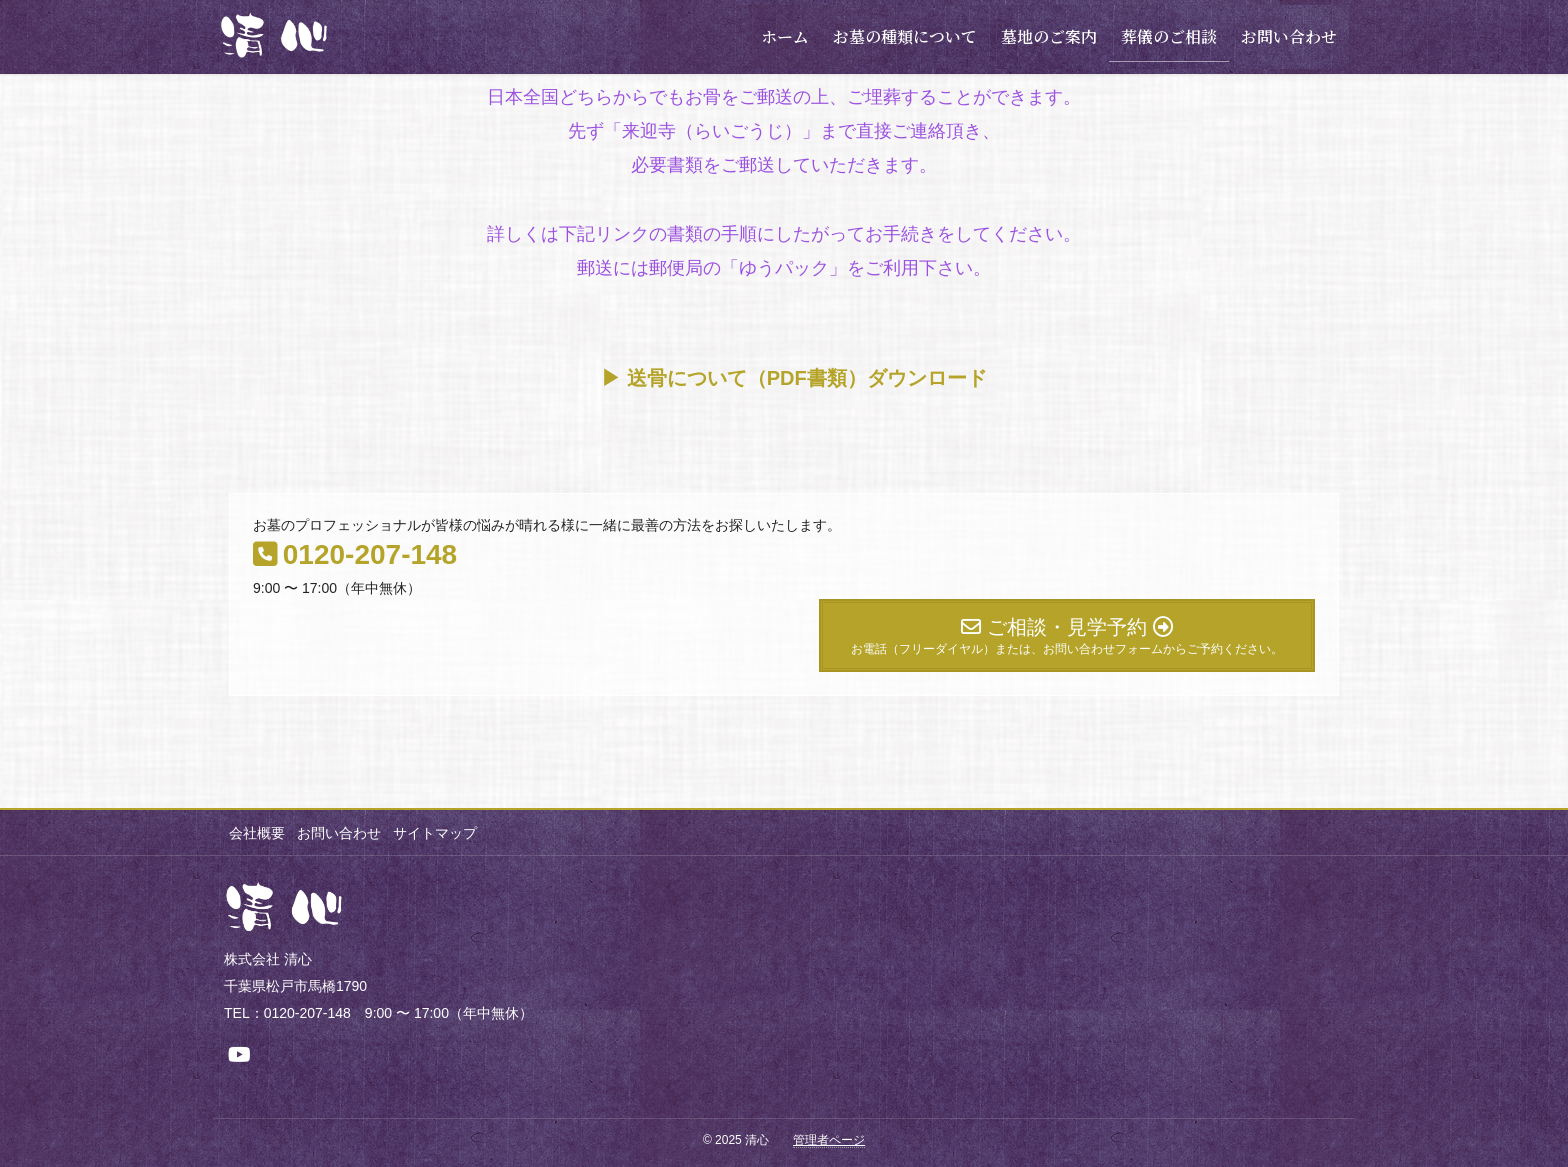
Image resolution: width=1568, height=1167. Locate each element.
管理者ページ (829, 1140)
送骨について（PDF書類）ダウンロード (807, 378)
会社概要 (257, 833)
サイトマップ (441, 833)
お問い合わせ (342, 833)
